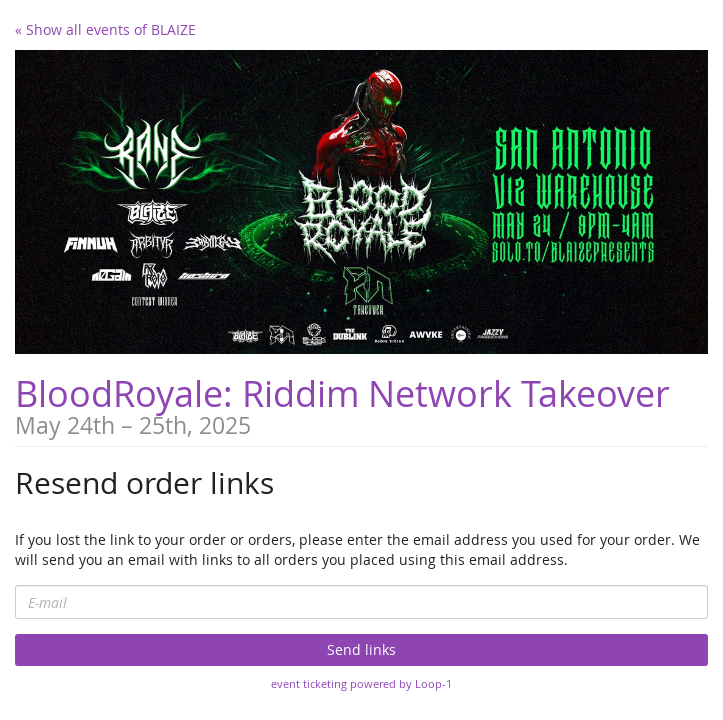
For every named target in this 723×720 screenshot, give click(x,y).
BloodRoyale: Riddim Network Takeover (342, 393)
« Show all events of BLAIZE (105, 29)
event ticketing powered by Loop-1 (361, 683)
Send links (361, 649)
